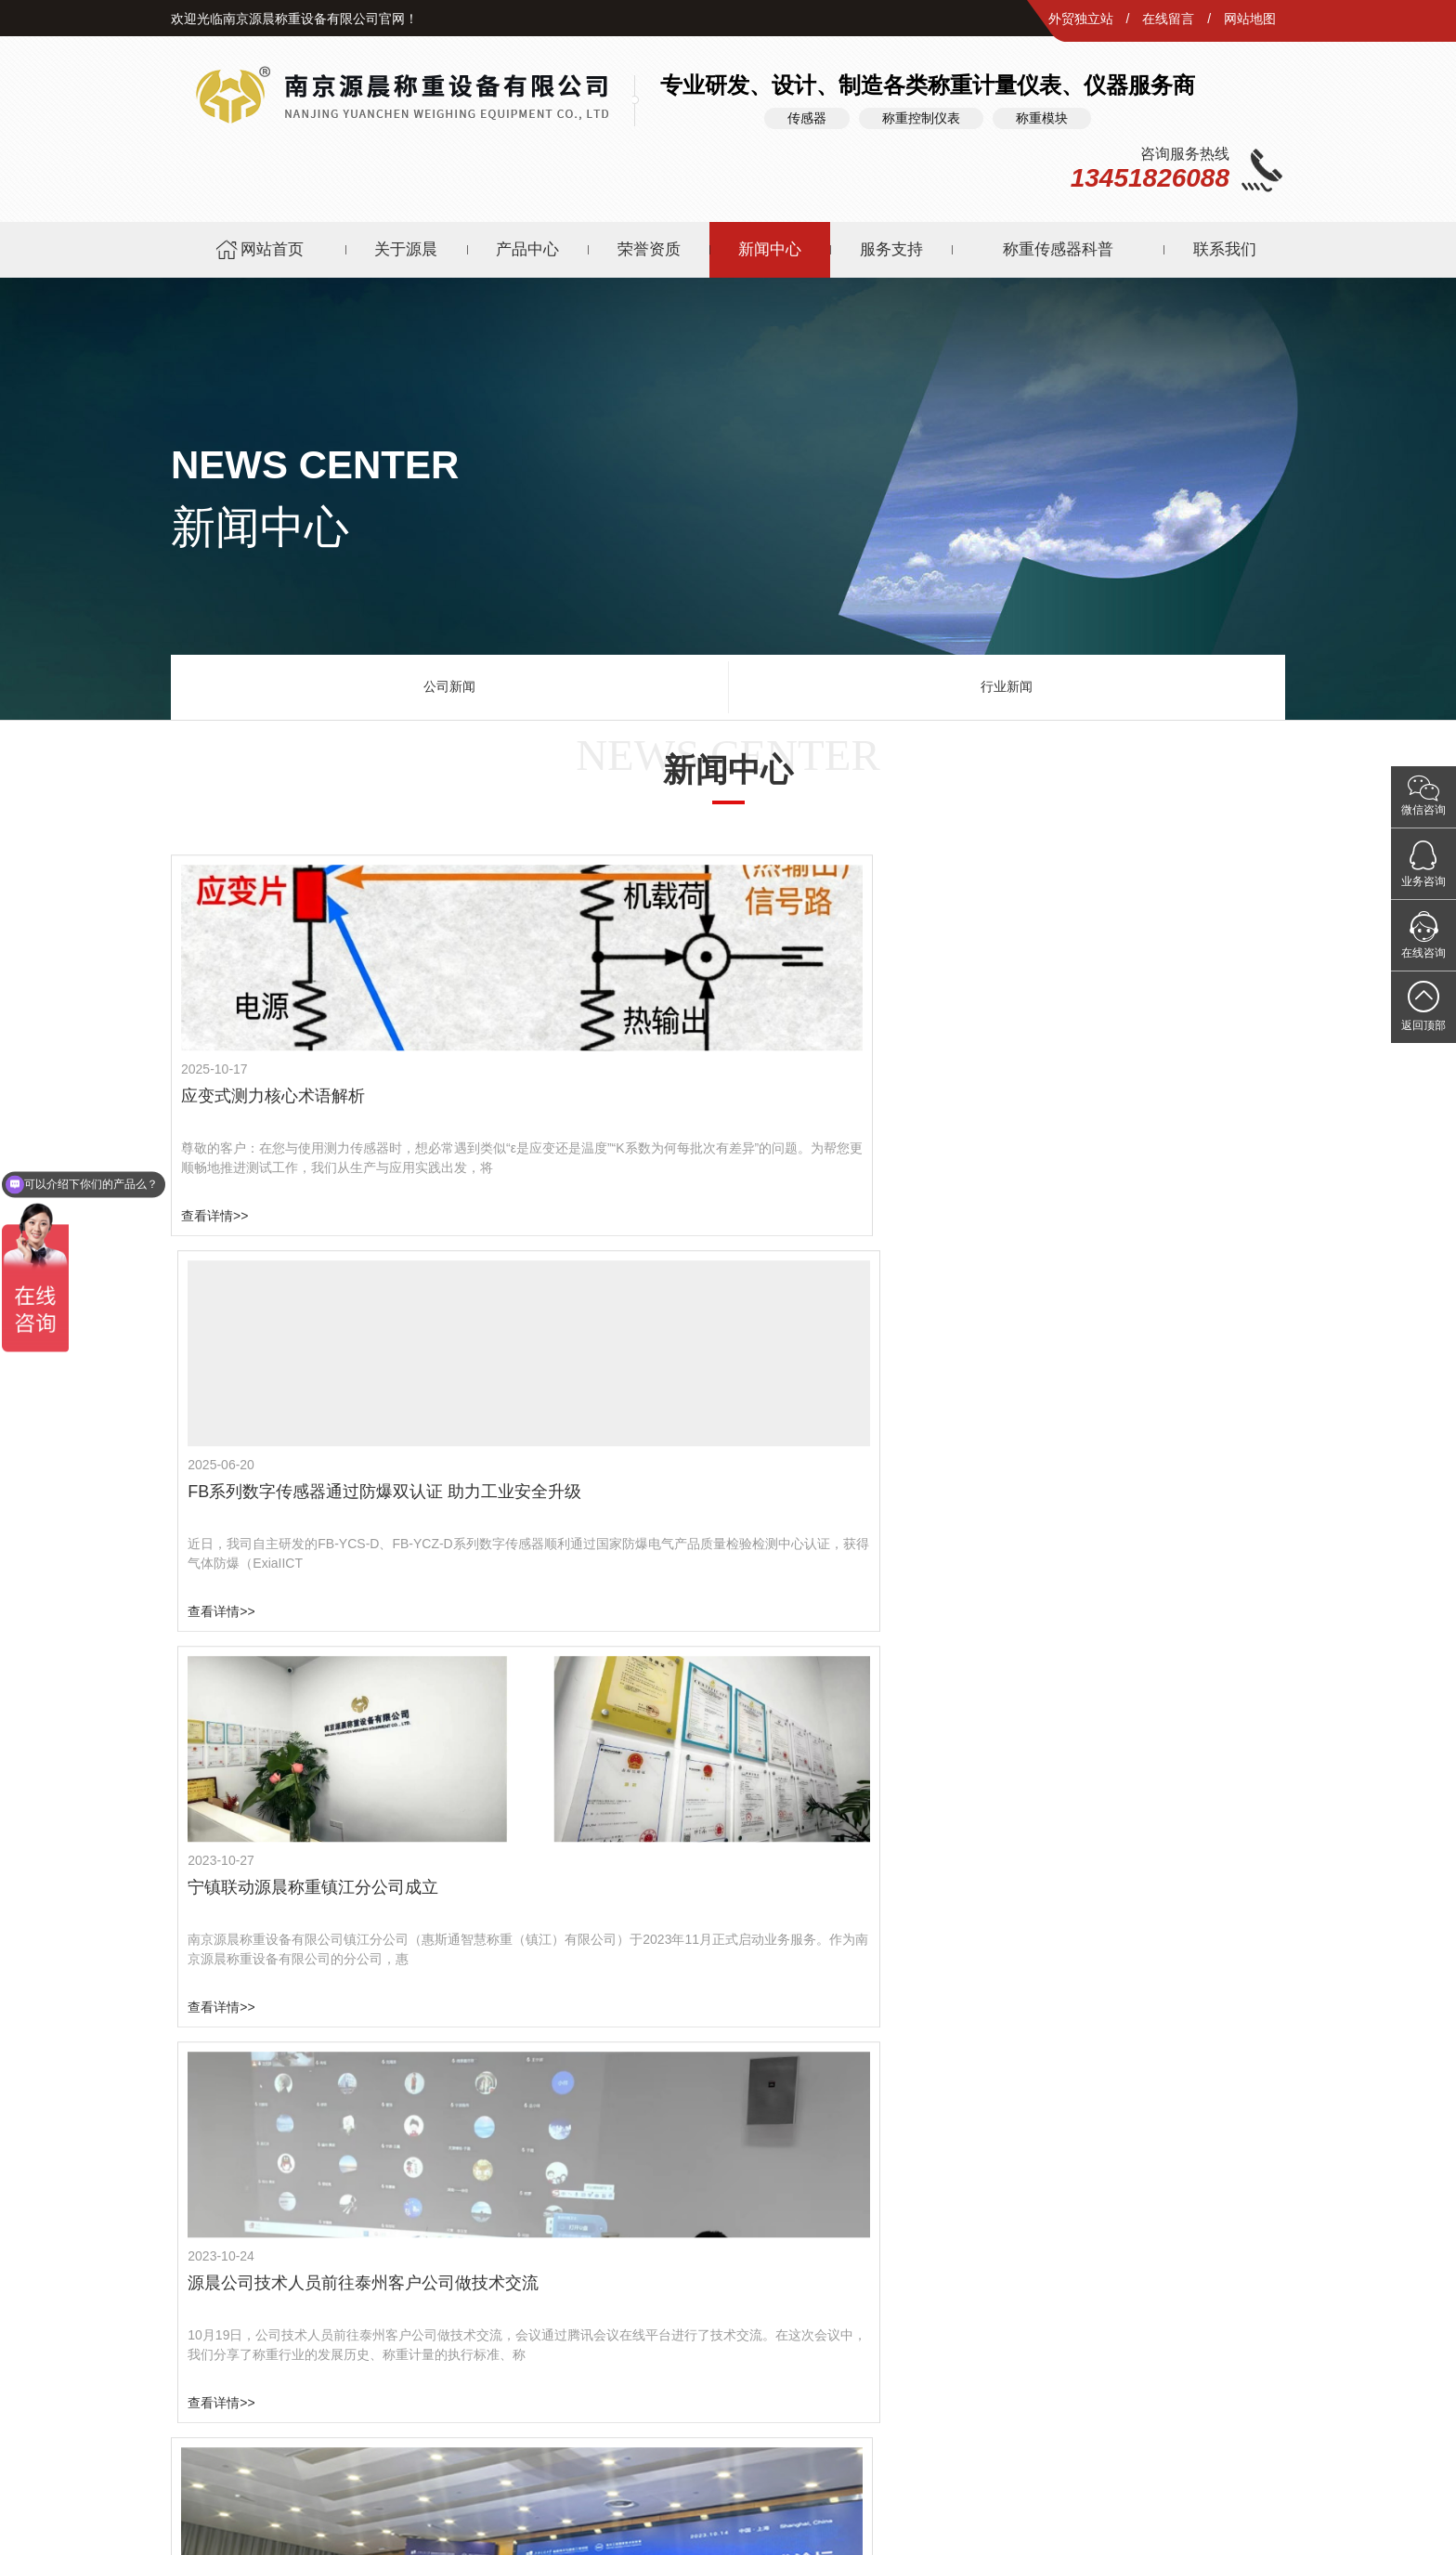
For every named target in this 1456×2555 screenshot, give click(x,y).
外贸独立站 (1080, 18)
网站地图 (1250, 18)
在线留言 (1168, 18)
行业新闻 (1007, 678)
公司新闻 (449, 678)
